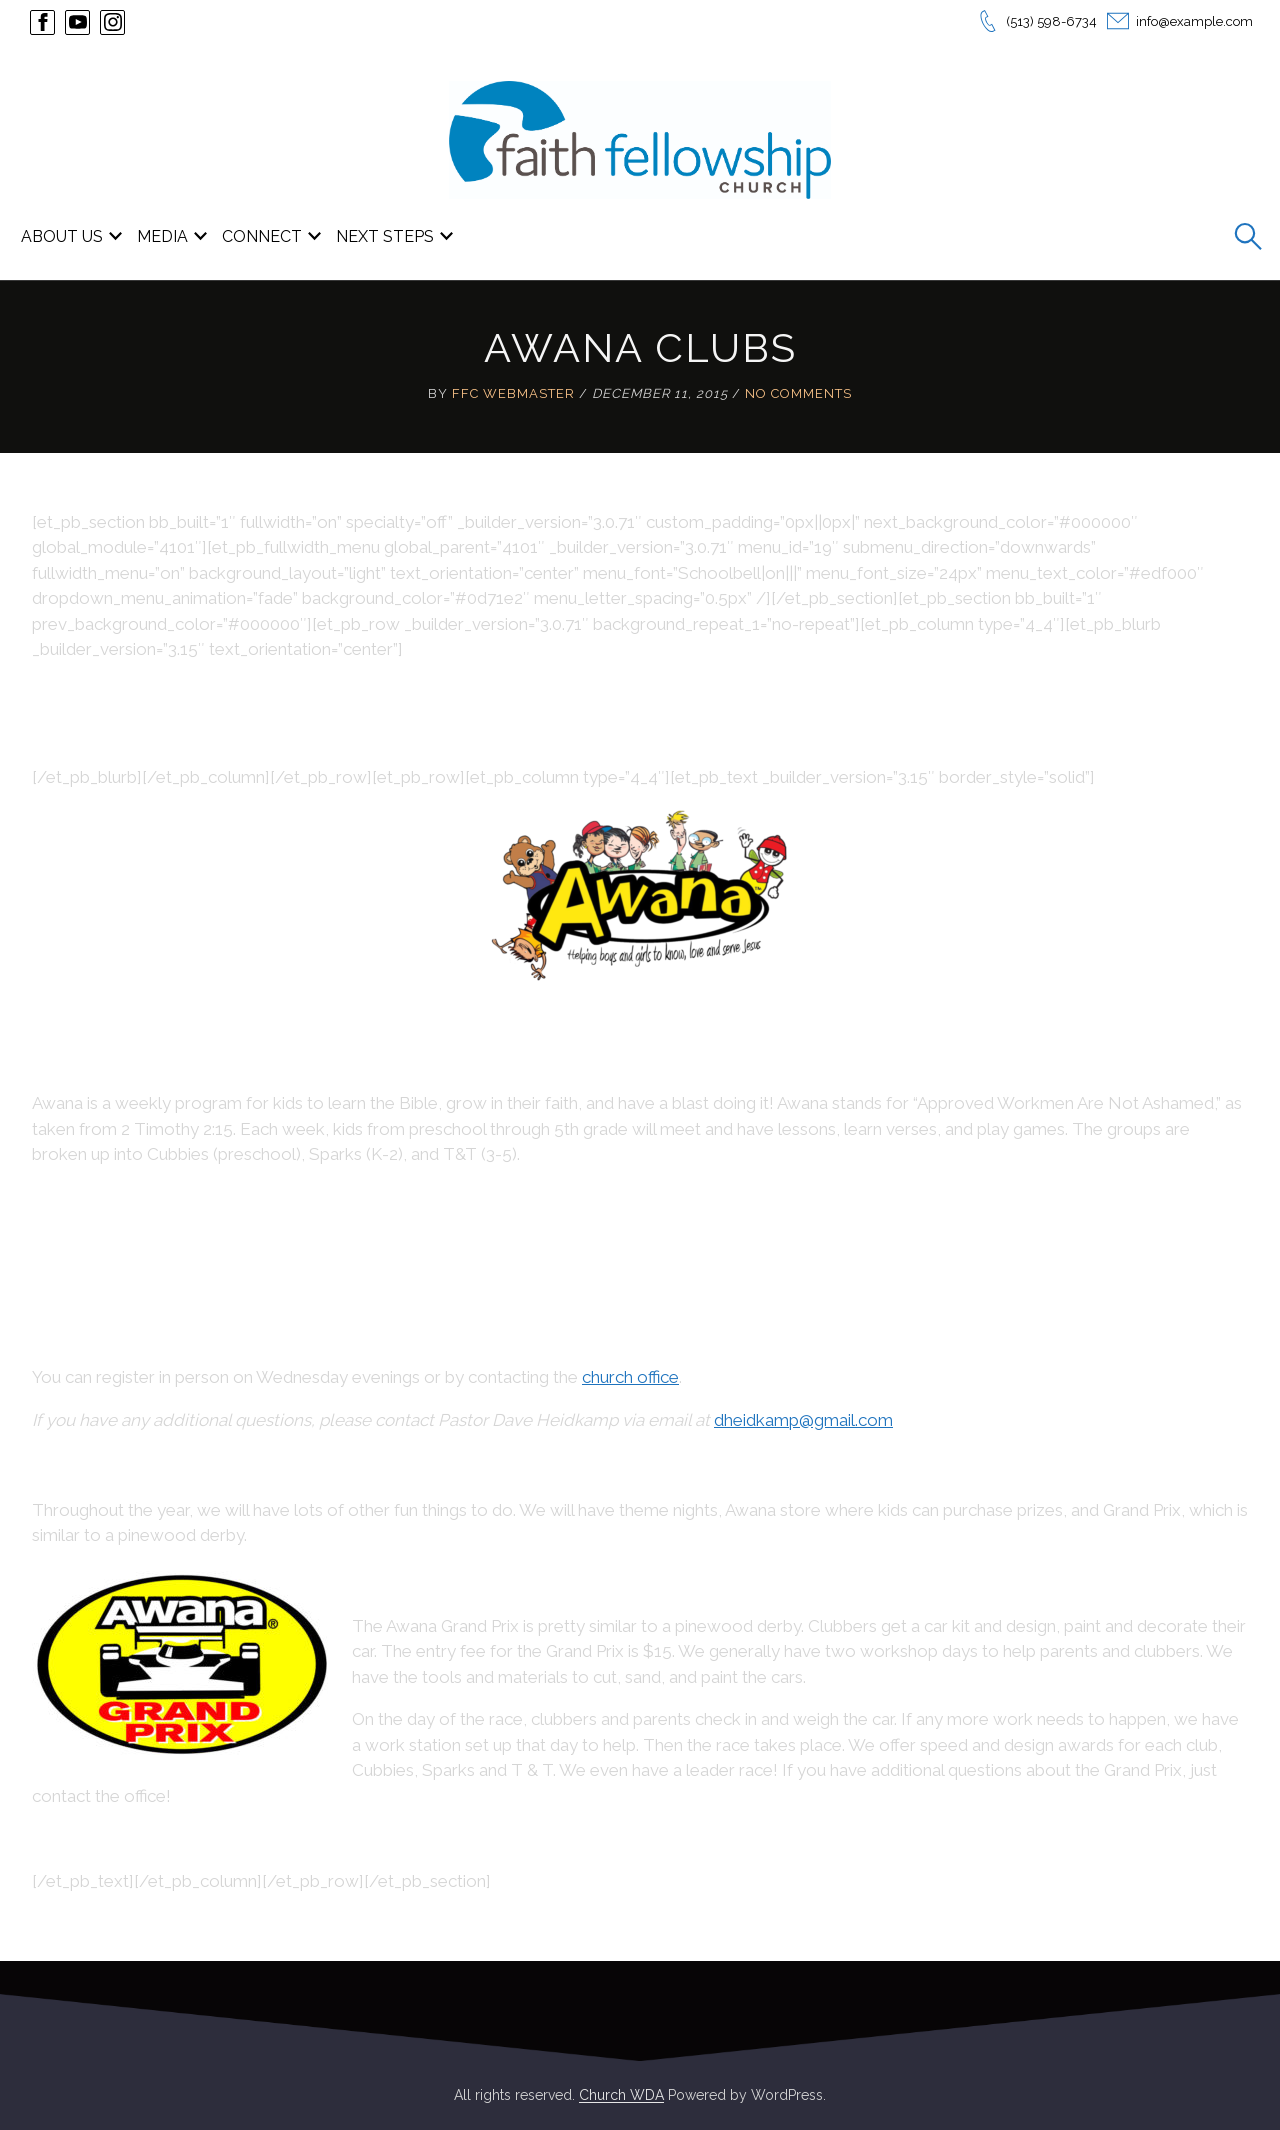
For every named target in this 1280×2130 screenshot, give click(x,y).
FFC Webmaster (513, 393)
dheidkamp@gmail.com (803, 1420)
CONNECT (262, 236)
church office (630, 1377)
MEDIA (162, 236)
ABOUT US (62, 236)
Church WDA (621, 2095)
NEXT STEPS (385, 236)
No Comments (798, 393)
